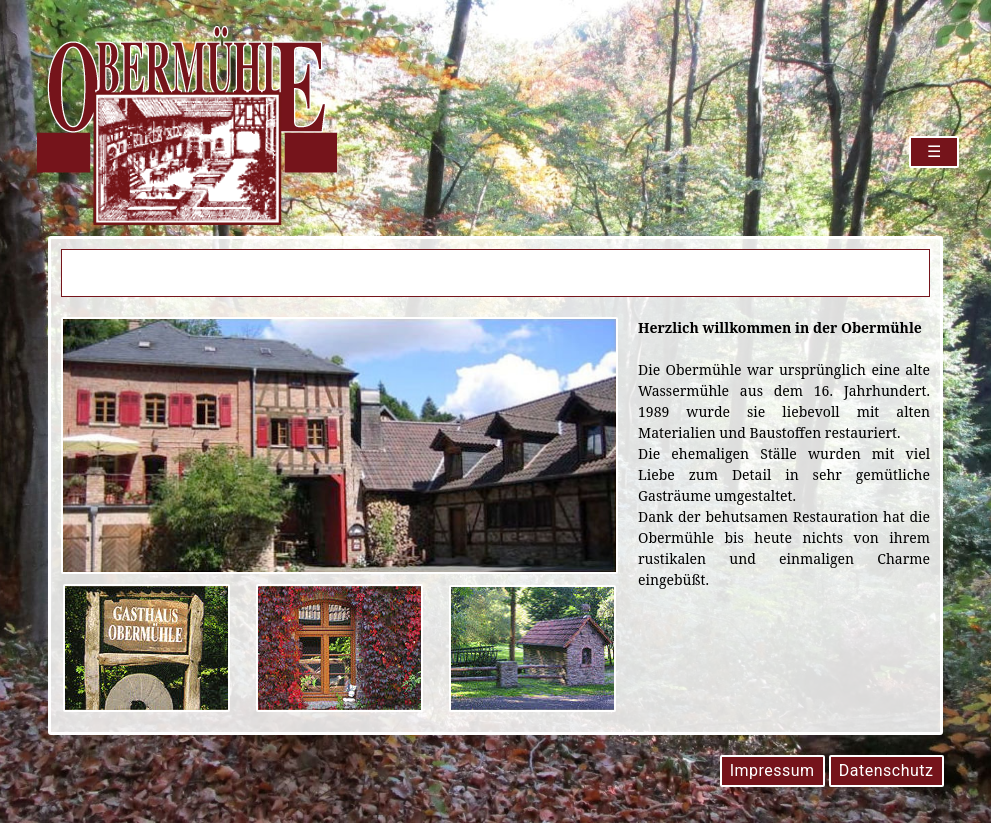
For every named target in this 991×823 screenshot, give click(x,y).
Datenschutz (886, 770)
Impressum (772, 770)
